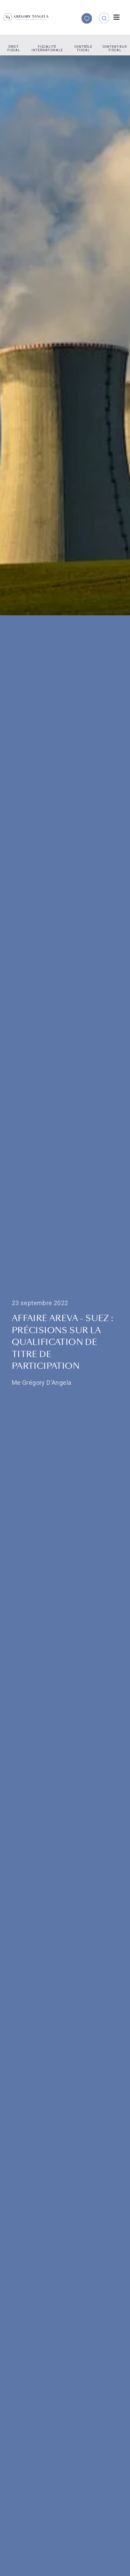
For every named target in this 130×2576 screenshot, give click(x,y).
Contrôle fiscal (83, 48)
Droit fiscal (13, 48)
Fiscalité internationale (47, 48)
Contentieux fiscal (115, 48)
